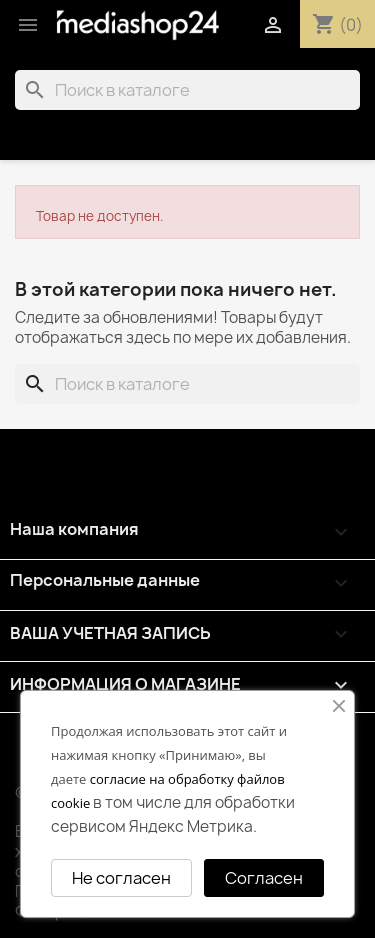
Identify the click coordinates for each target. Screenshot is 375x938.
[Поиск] (187, 90)
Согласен (264, 878)
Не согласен (121, 878)
